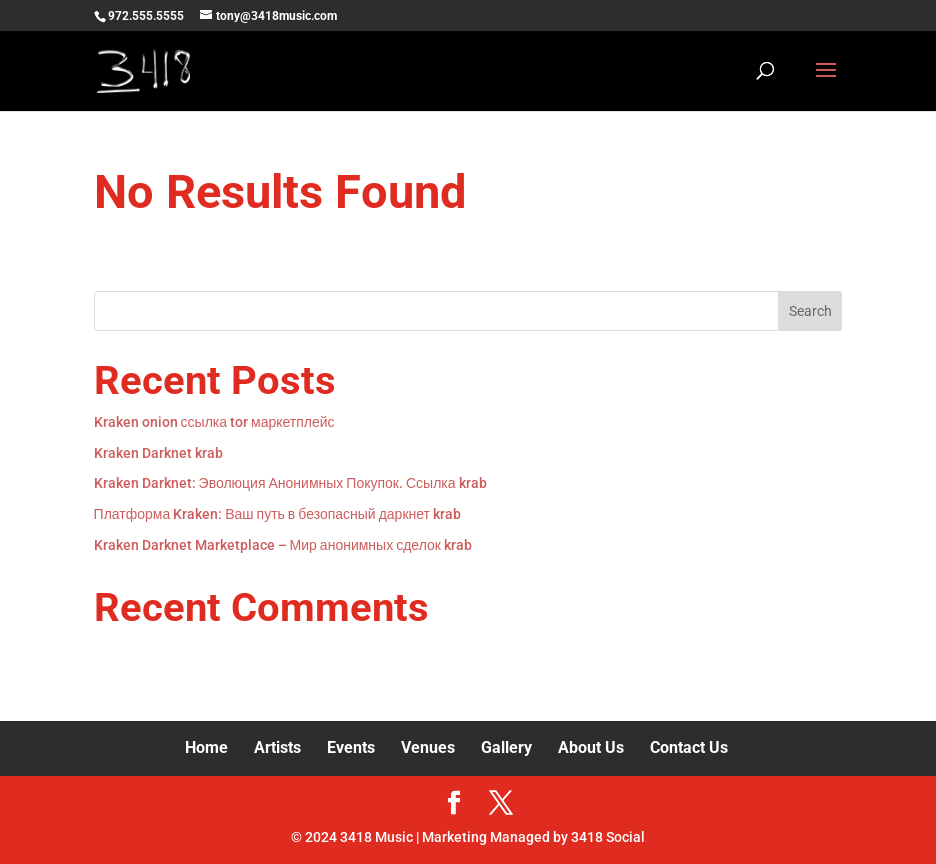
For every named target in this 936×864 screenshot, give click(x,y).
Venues (428, 747)
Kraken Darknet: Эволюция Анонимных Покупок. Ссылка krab (290, 483)
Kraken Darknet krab (158, 453)
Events (351, 747)
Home (206, 747)
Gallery (506, 747)
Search (810, 311)
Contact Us (689, 747)
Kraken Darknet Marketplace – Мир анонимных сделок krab (283, 545)
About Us (591, 747)
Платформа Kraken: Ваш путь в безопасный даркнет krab (277, 514)
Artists (277, 747)
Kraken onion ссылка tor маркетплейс (214, 422)
